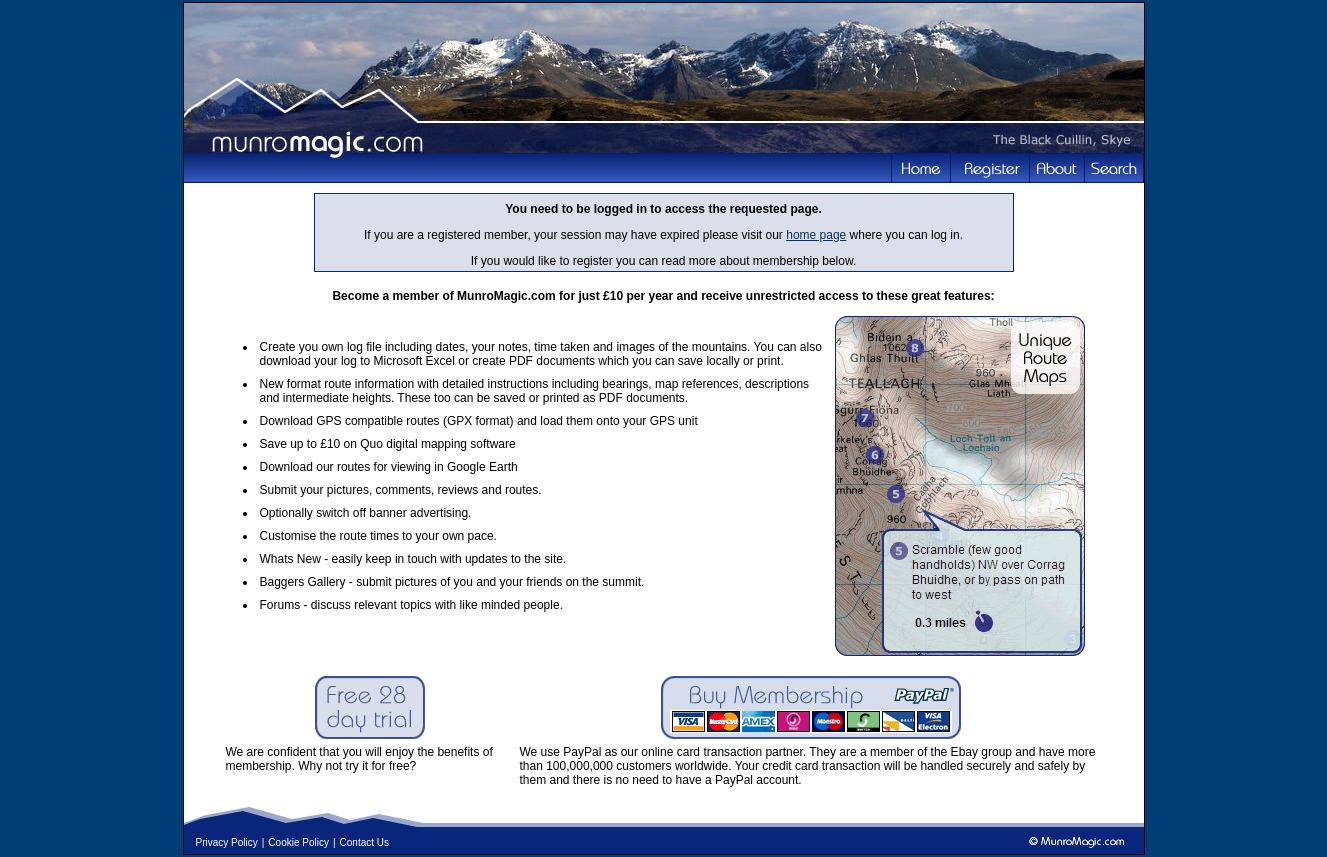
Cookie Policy (298, 842)
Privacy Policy (227, 842)
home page (816, 235)
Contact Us (364, 842)
